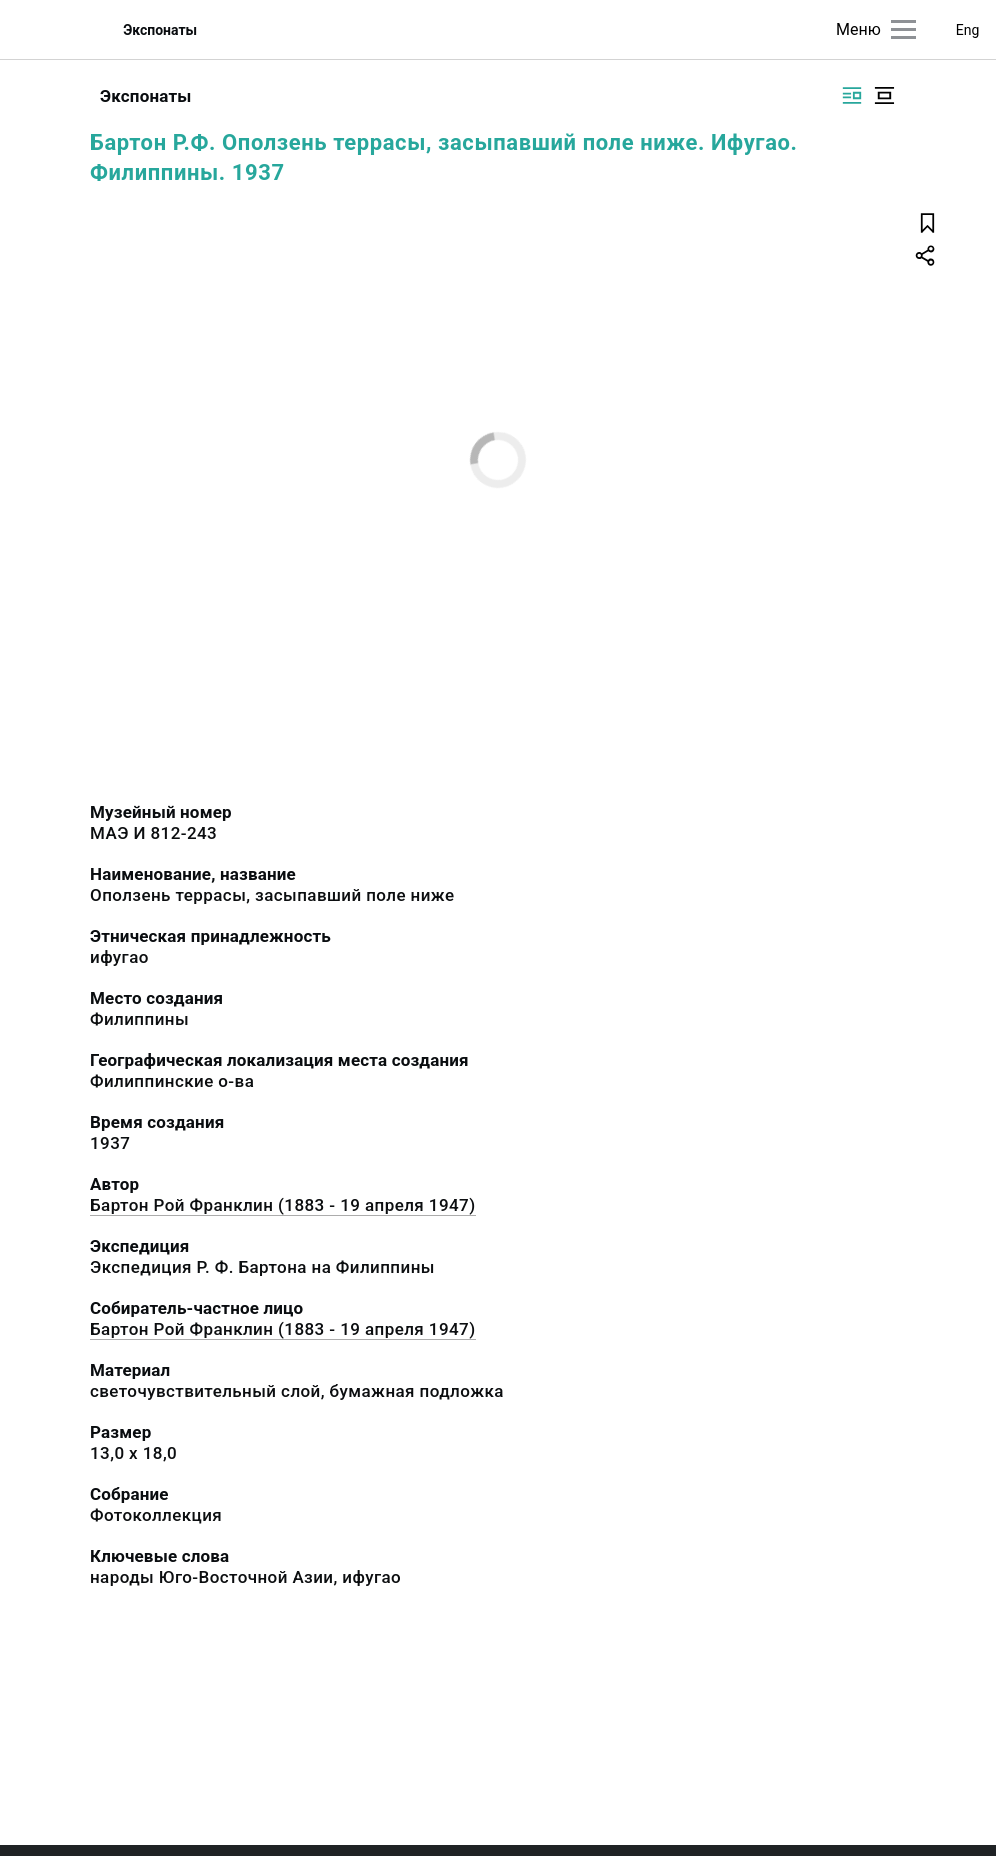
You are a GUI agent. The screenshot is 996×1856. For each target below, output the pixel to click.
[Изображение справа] (852, 95)
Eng (968, 30)
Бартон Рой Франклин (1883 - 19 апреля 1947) (283, 1205)
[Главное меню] (903, 29)
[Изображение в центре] (884, 95)
